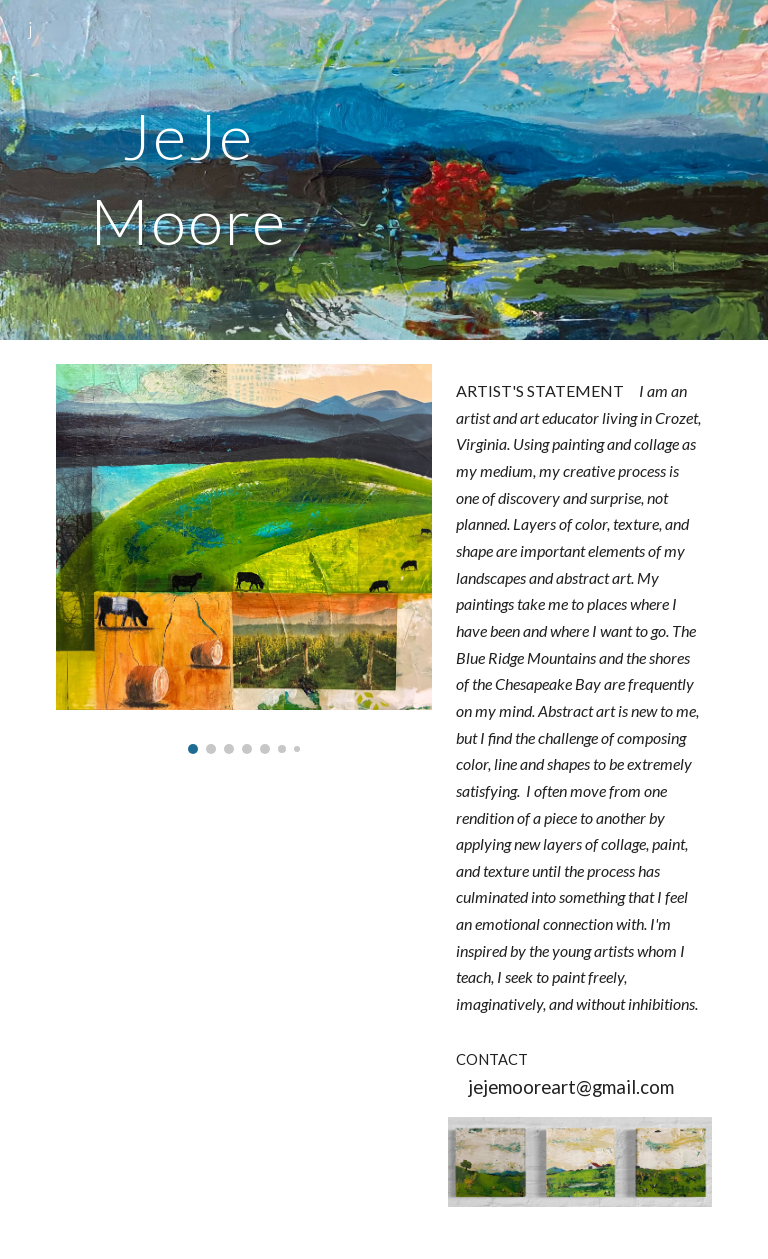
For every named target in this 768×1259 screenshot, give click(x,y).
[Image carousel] (243, 559)
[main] (187, 170)
